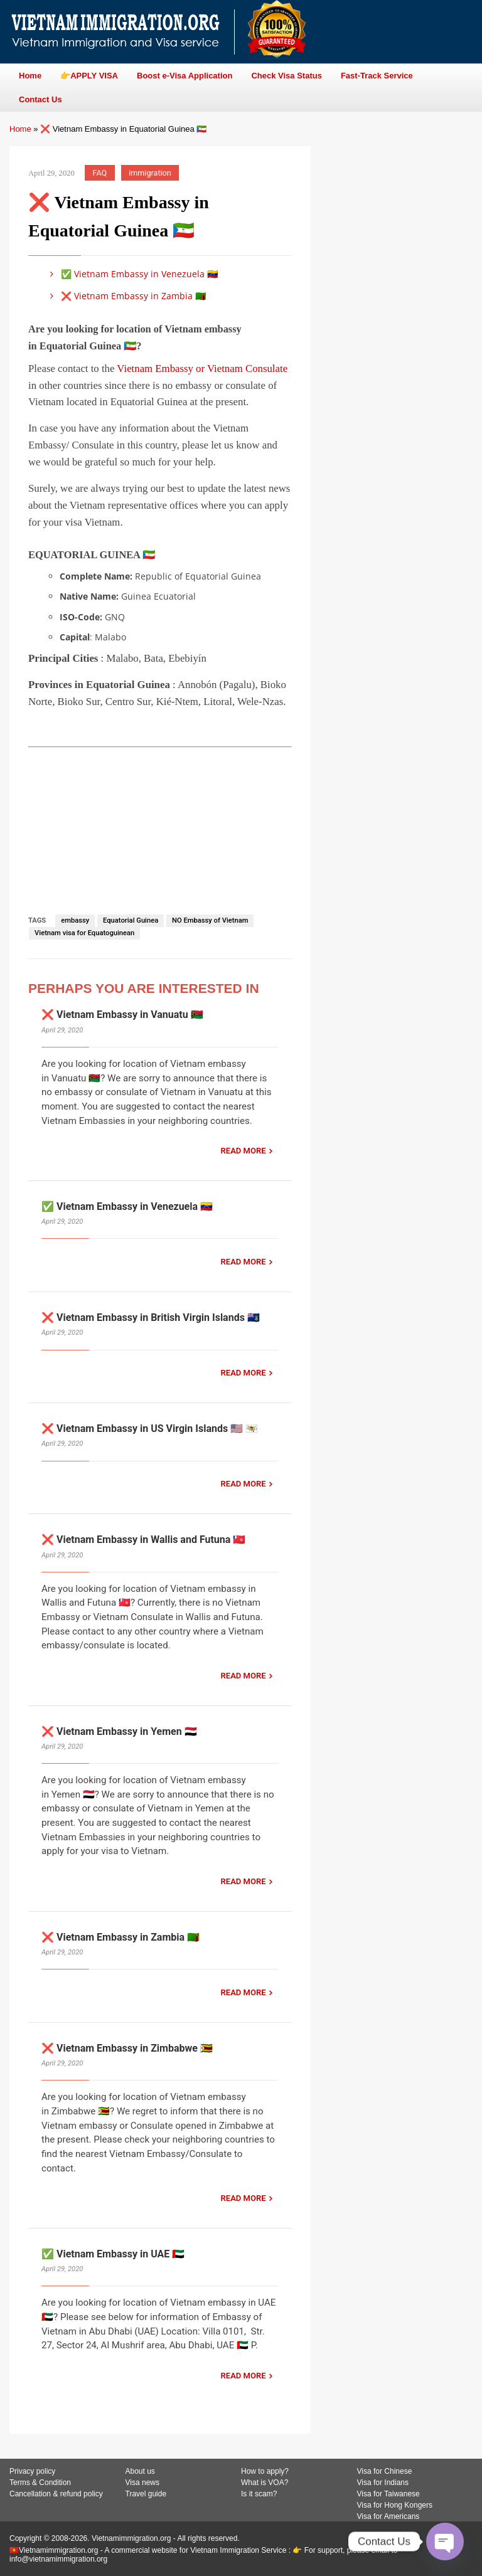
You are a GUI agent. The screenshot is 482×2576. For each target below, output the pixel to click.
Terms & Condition (40, 2482)
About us (140, 2471)
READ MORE (243, 1150)
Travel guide (146, 2493)
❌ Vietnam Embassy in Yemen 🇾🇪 (119, 1731)
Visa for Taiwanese (388, 2493)
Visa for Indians (383, 2482)
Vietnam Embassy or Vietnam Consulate (202, 368)
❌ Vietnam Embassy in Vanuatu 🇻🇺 (122, 1014)
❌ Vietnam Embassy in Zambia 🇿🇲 (126, 296)
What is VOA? (264, 2482)
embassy (75, 920)
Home (20, 129)
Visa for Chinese (384, 2471)
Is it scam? (259, 2493)
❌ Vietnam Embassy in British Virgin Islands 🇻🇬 (150, 1317)
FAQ (100, 173)
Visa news (142, 2482)
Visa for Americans (388, 2516)
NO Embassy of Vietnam (210, 920)
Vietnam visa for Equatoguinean (84, 933)
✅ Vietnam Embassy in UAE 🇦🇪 (113, 2254)
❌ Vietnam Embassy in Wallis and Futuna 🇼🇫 (143, 1539)
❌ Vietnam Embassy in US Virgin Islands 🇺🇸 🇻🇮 (149, 1428)
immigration (150, 173)
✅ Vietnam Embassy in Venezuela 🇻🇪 (132, 274)
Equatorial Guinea (130, 920)
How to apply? (265, 2471)
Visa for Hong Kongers (395, 2505)
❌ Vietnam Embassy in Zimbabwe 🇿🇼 (127, 2048)
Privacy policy (32, 2471)
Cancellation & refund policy (56, 2493)
